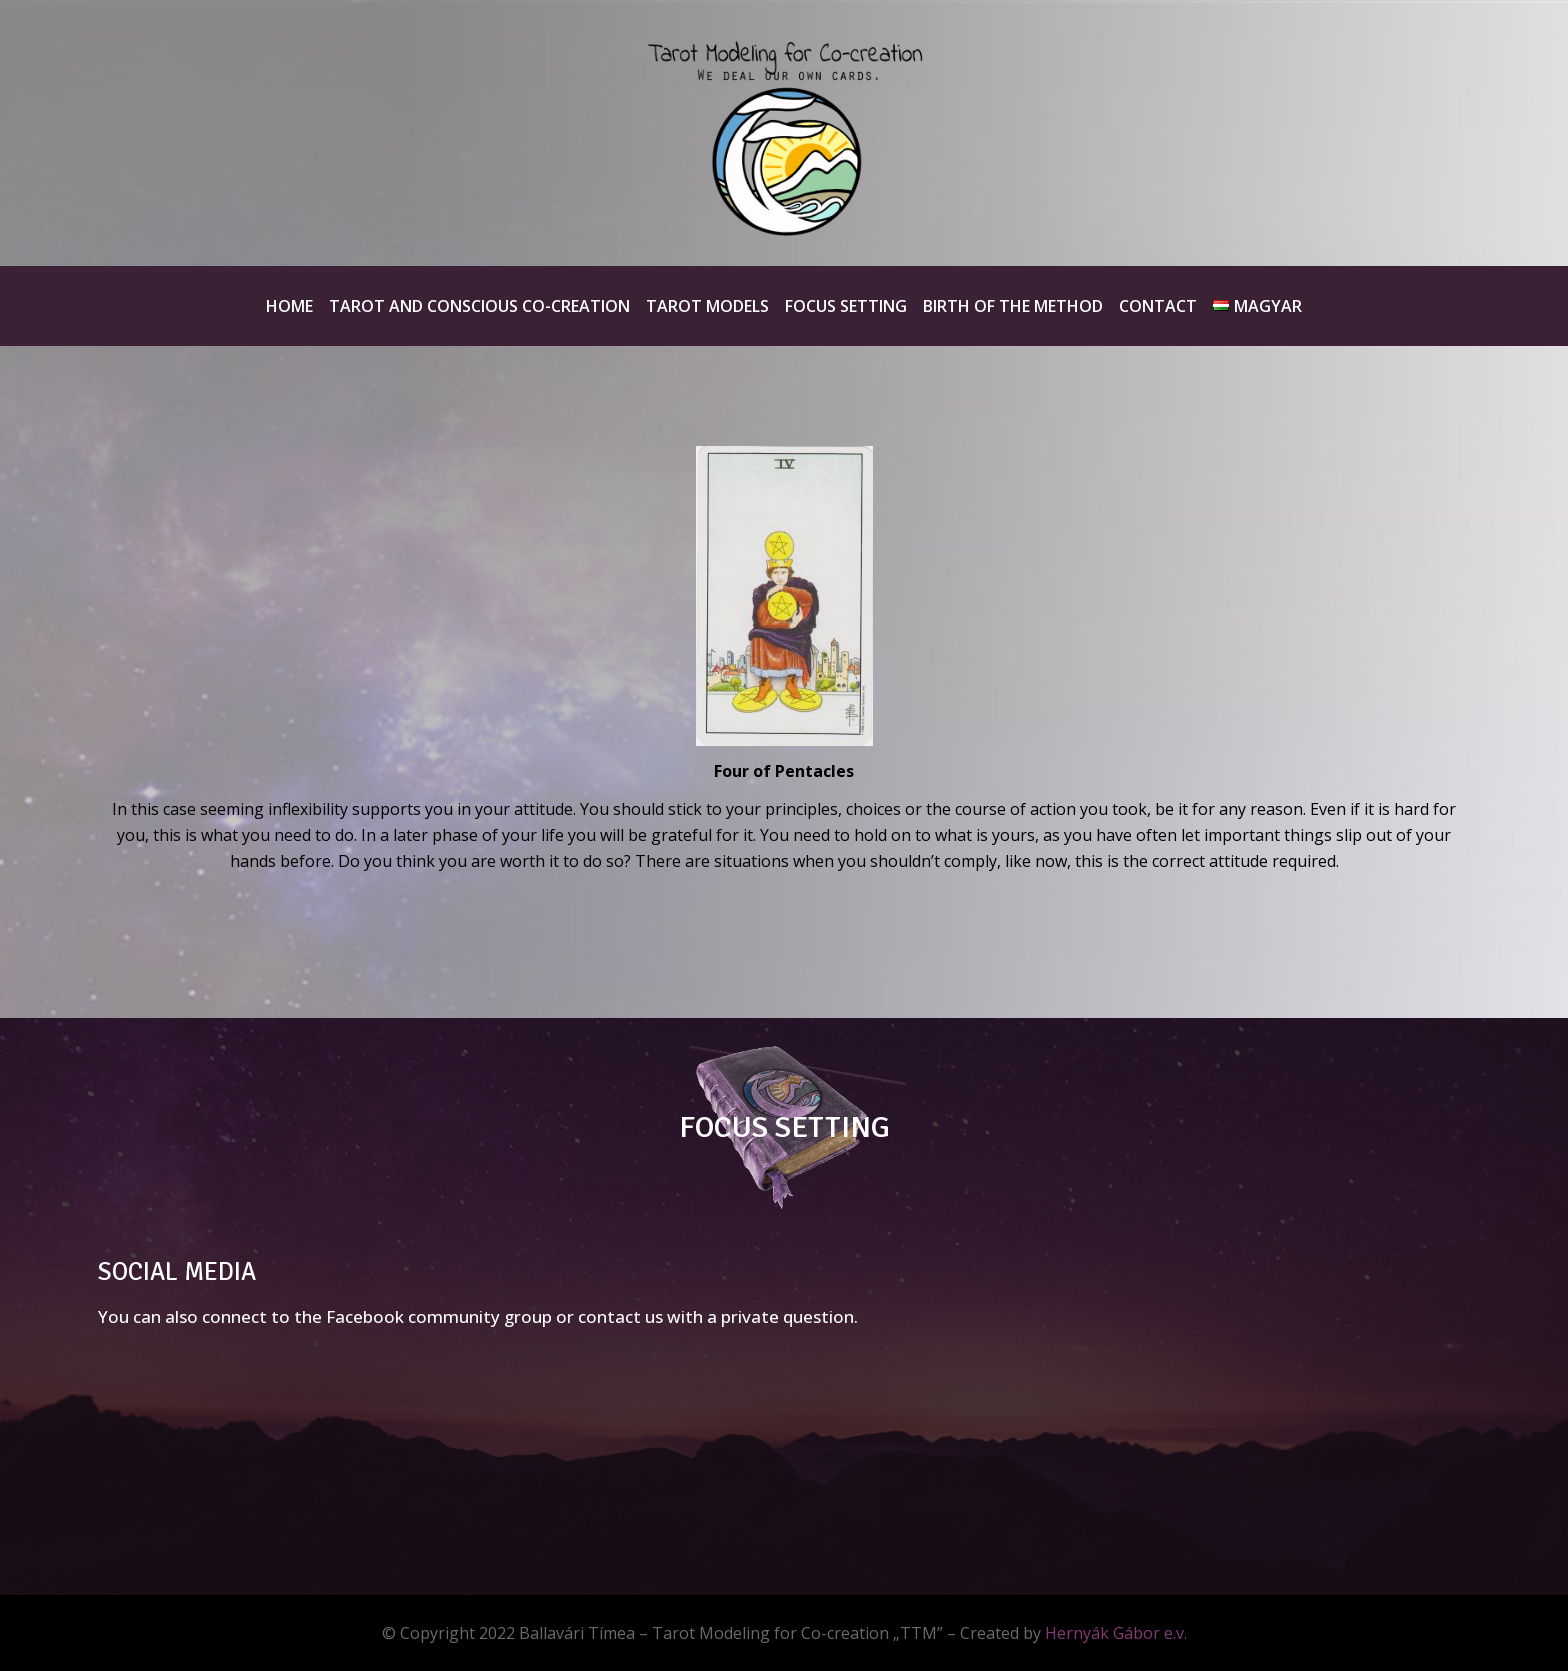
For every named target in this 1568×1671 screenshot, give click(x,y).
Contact (1158, 306)
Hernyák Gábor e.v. (1116, 1633)
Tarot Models (707, 306)
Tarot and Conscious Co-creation (479, 306)
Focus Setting (846, 306)
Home (289, 306)
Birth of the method (1013, 306)
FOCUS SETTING (784, 1127)
